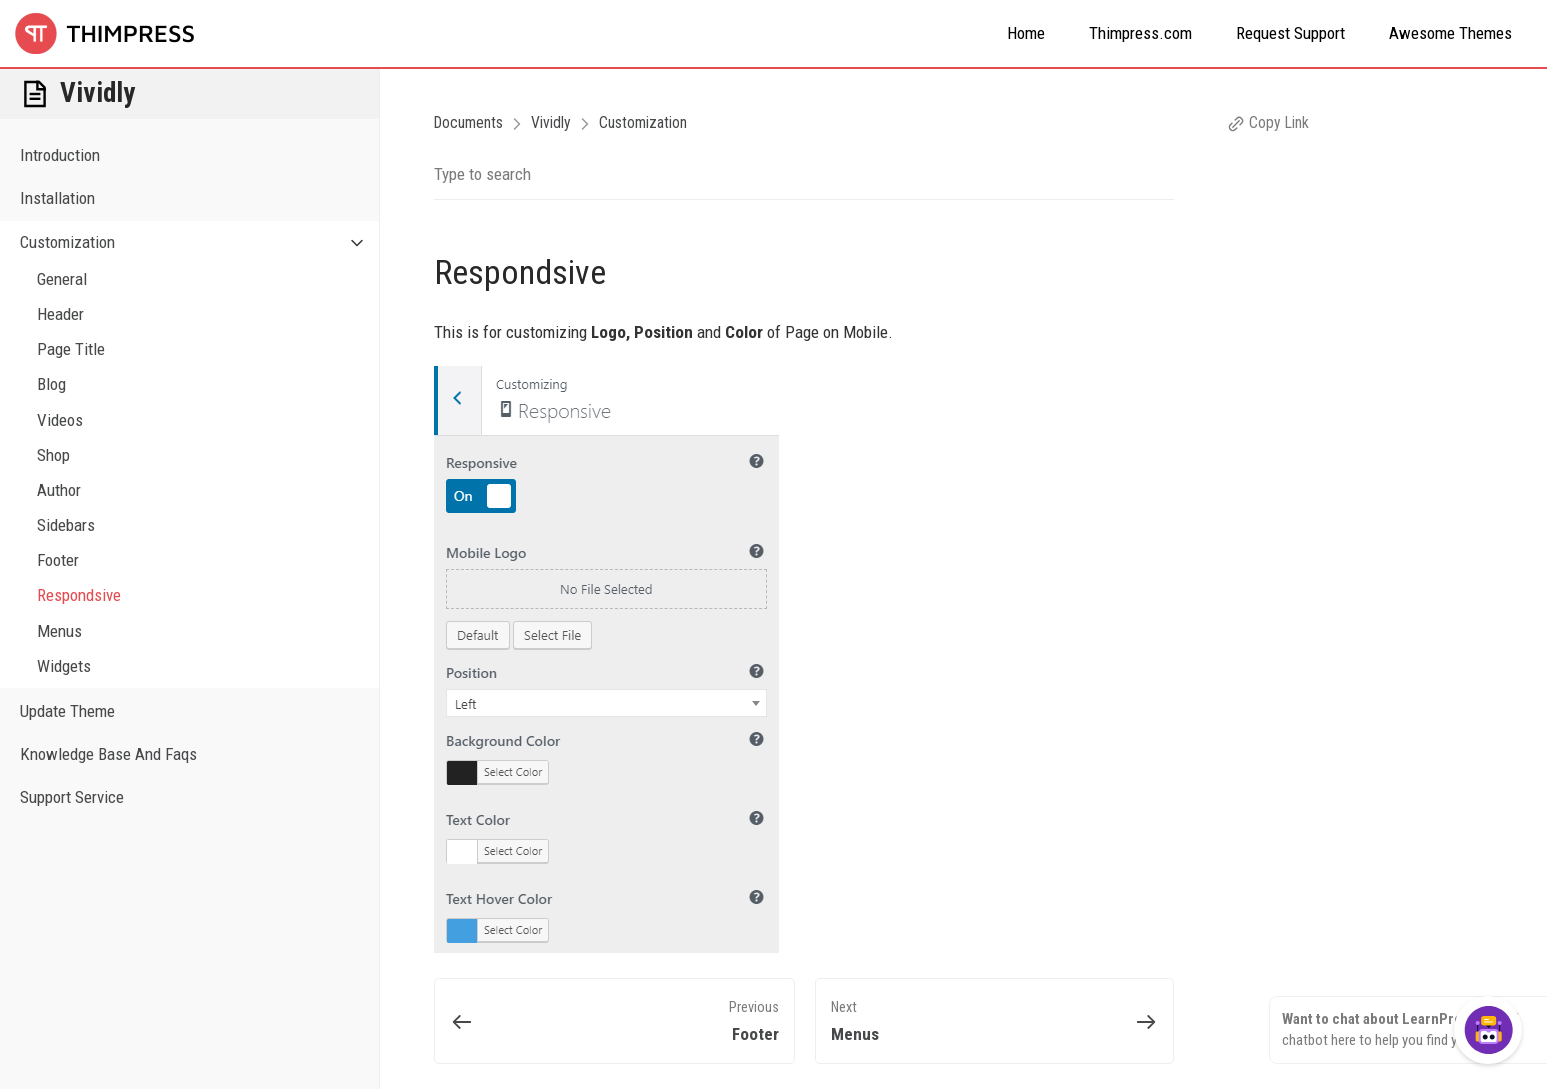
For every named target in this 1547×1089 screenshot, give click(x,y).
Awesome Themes (1450, 33)
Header (60, 314)
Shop (53, 455)
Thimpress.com (1140, 33)
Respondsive (79, 595)
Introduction (60, 155)
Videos (60, 420)
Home (1026, 33)
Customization (199, 242)
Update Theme (67, 711)
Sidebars (66, 525)
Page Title (71, 349)
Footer (58, 560)
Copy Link (1268, 122)
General (62, 279)
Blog (51, 384)
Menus (59, 631)
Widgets (64, 666)
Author (59, 490)
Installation (57, 198)
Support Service (72, 797)
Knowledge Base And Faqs (108, 754)
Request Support (1290, 33)
